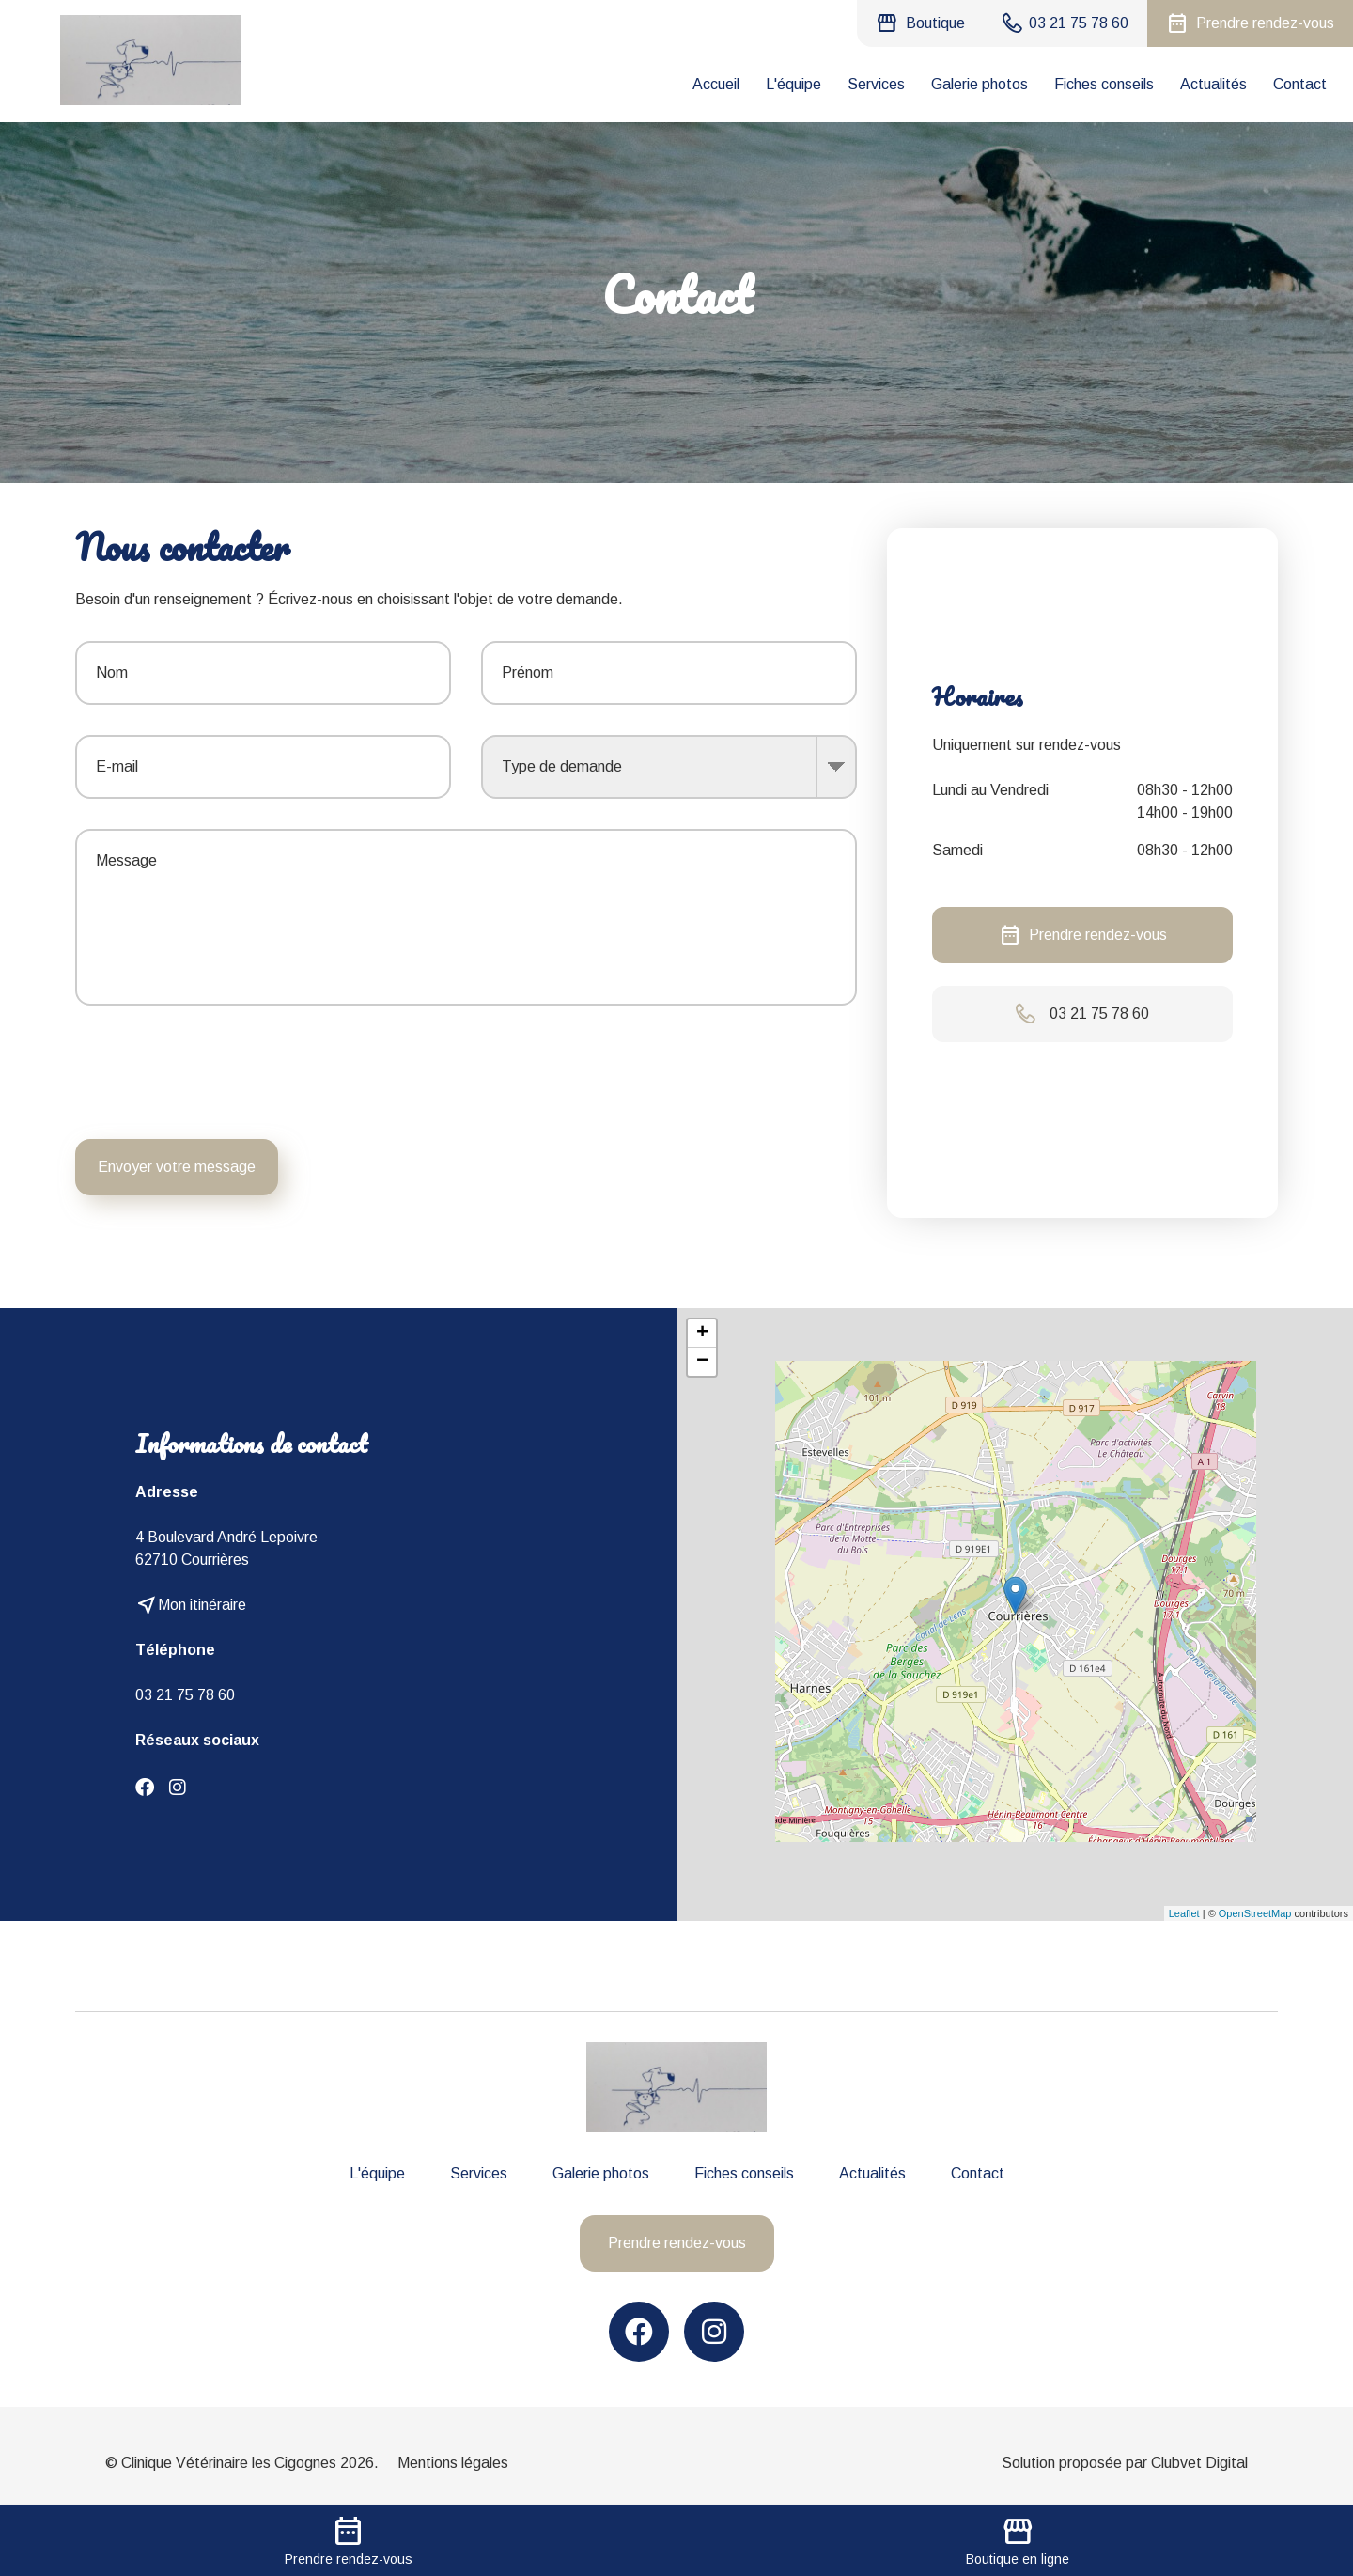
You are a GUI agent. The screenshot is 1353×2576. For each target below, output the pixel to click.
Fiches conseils (1104, 84)
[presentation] (714, 1072)
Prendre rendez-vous (1083, 935)
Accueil (715, 84)
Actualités (1213, 84)
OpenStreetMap (1255, 1913)
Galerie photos (979, 84)
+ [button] (702, 1333)
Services (876, 84)
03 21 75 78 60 (185, 1695)
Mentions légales (452, 2463)
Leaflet (1184, 1913)
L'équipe (793, 84)
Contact (1300, 84)
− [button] (702, 1362)
